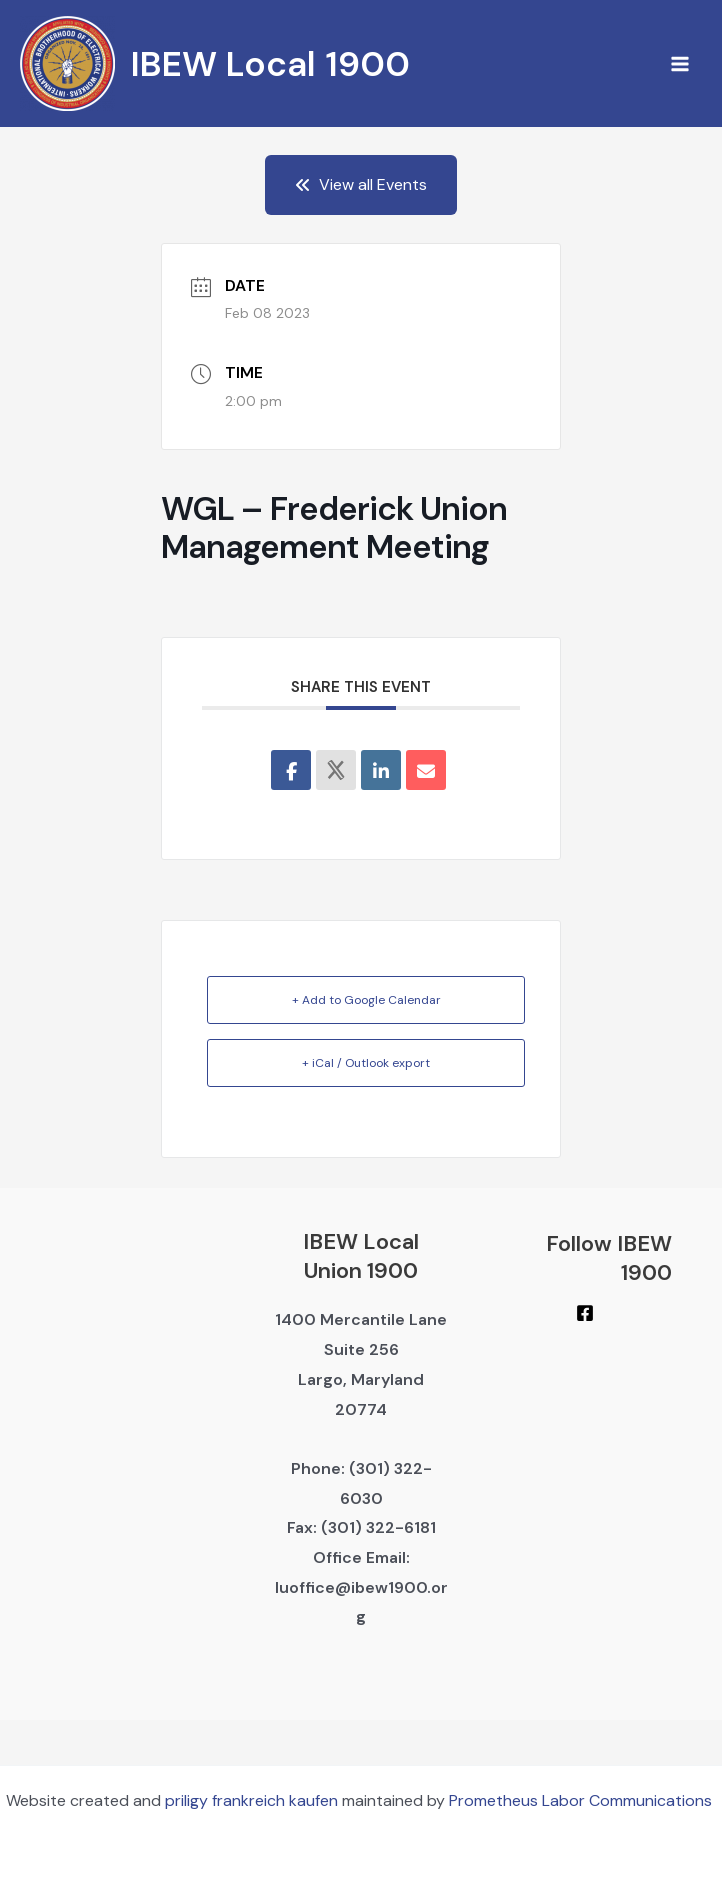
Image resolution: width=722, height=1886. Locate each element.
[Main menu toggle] (680, 64)
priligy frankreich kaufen (251, 1800)
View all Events (361, 184)
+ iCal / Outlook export (366, 1063)
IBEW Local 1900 (270, 64)
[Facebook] (585, 1313)
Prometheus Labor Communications (582, 1800)
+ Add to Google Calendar (366, 1000)
